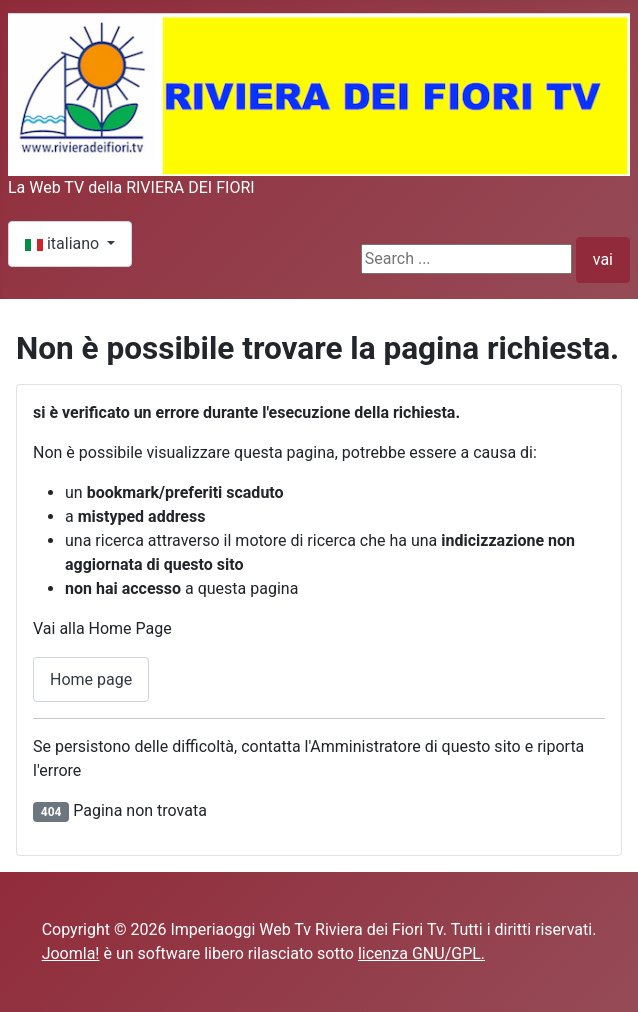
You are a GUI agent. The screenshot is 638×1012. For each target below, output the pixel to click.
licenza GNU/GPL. (421, 953)
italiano (64, 243)
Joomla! (71, 953)
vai (603, 259)
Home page (91, 679)
